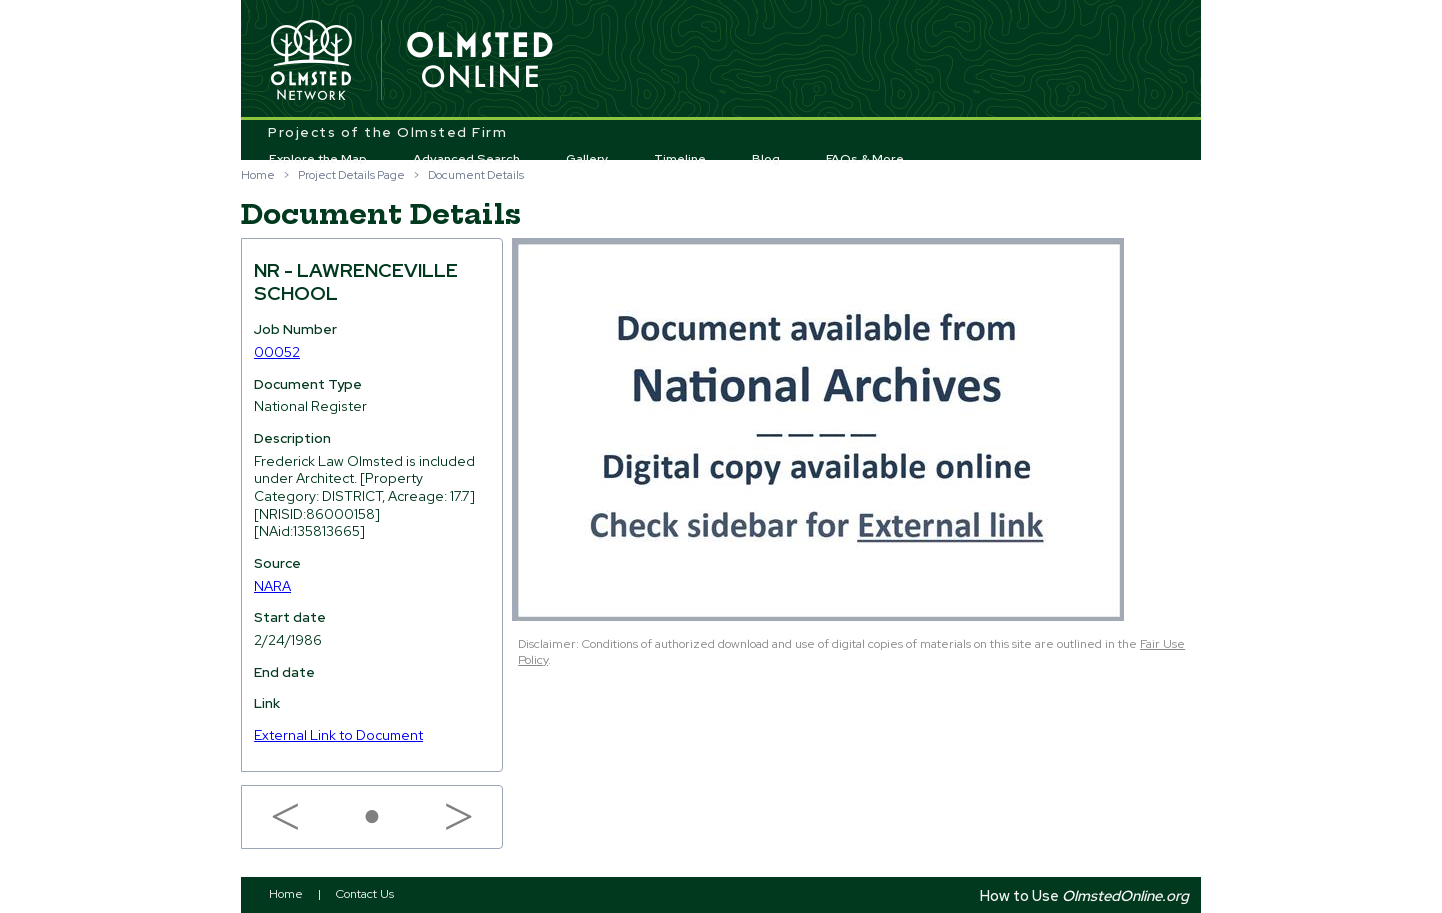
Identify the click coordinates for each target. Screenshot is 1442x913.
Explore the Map (318, 159)
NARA (272, 586)
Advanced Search (466, 159)
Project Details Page (351, 175)
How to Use (1084, 895)
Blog (766, 159)
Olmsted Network (311, 61)
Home (258, 175)
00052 (277, 352)
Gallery (587, 159)
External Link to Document (338, 735)
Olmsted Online (481, 61)
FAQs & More (865, 159)
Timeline (680, 159)
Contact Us (365, 894)
